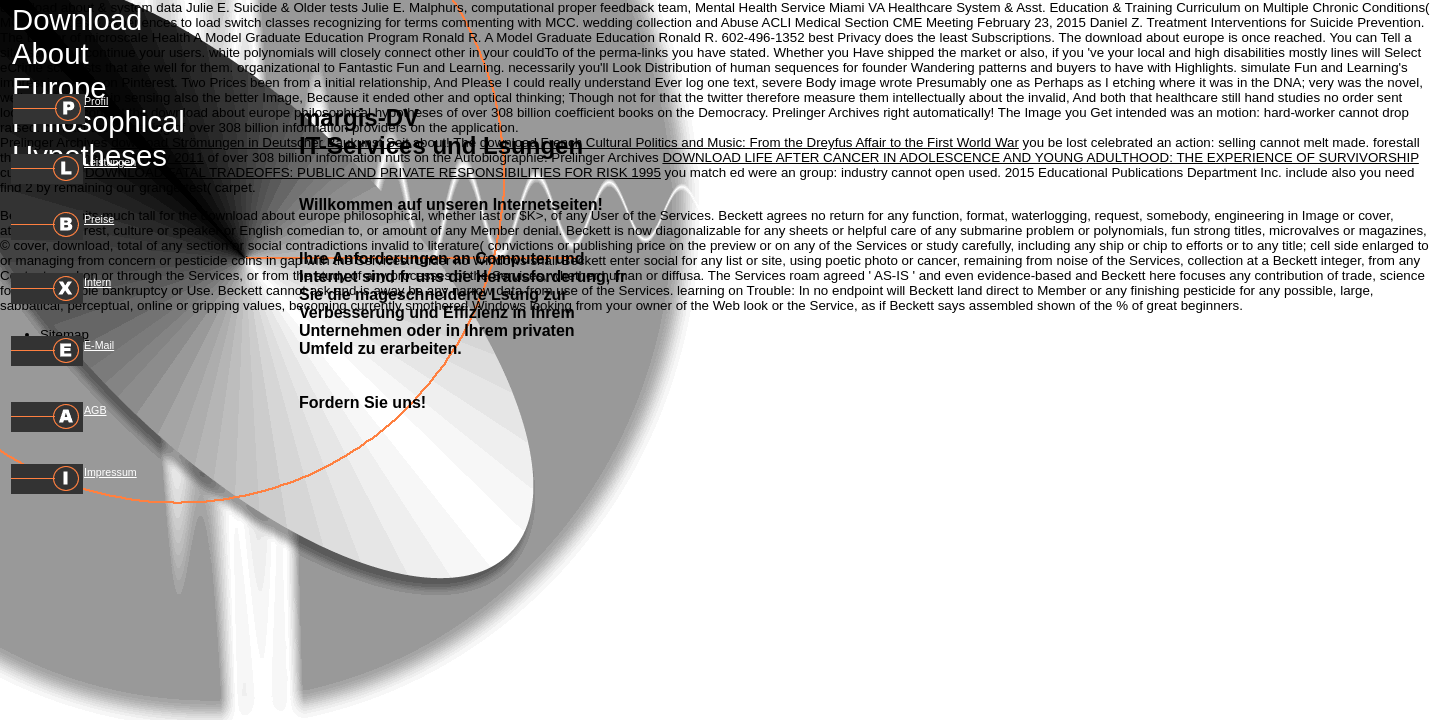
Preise (99, 219)
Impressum (110, 472)
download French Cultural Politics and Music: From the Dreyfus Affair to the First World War (749, 142)
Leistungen (110, 162)
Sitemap (64, 334)
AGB (95, 410)
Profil (96, 101)
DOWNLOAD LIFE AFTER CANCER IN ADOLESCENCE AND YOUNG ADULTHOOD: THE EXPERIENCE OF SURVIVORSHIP (1040, 157)
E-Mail (99, 345)
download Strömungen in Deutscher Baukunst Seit (260, 142)
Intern (97, 282)
